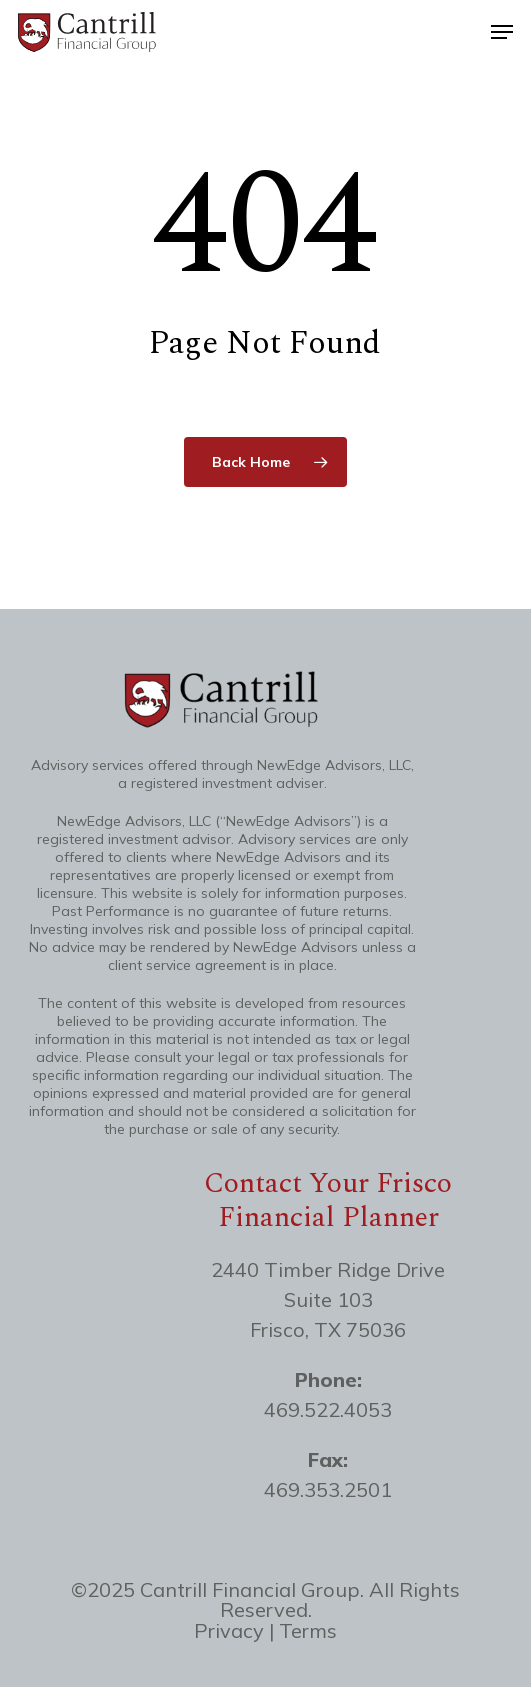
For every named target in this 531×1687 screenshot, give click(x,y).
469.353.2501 (328, 1489)
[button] (502, 32)
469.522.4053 (328, 1409)
